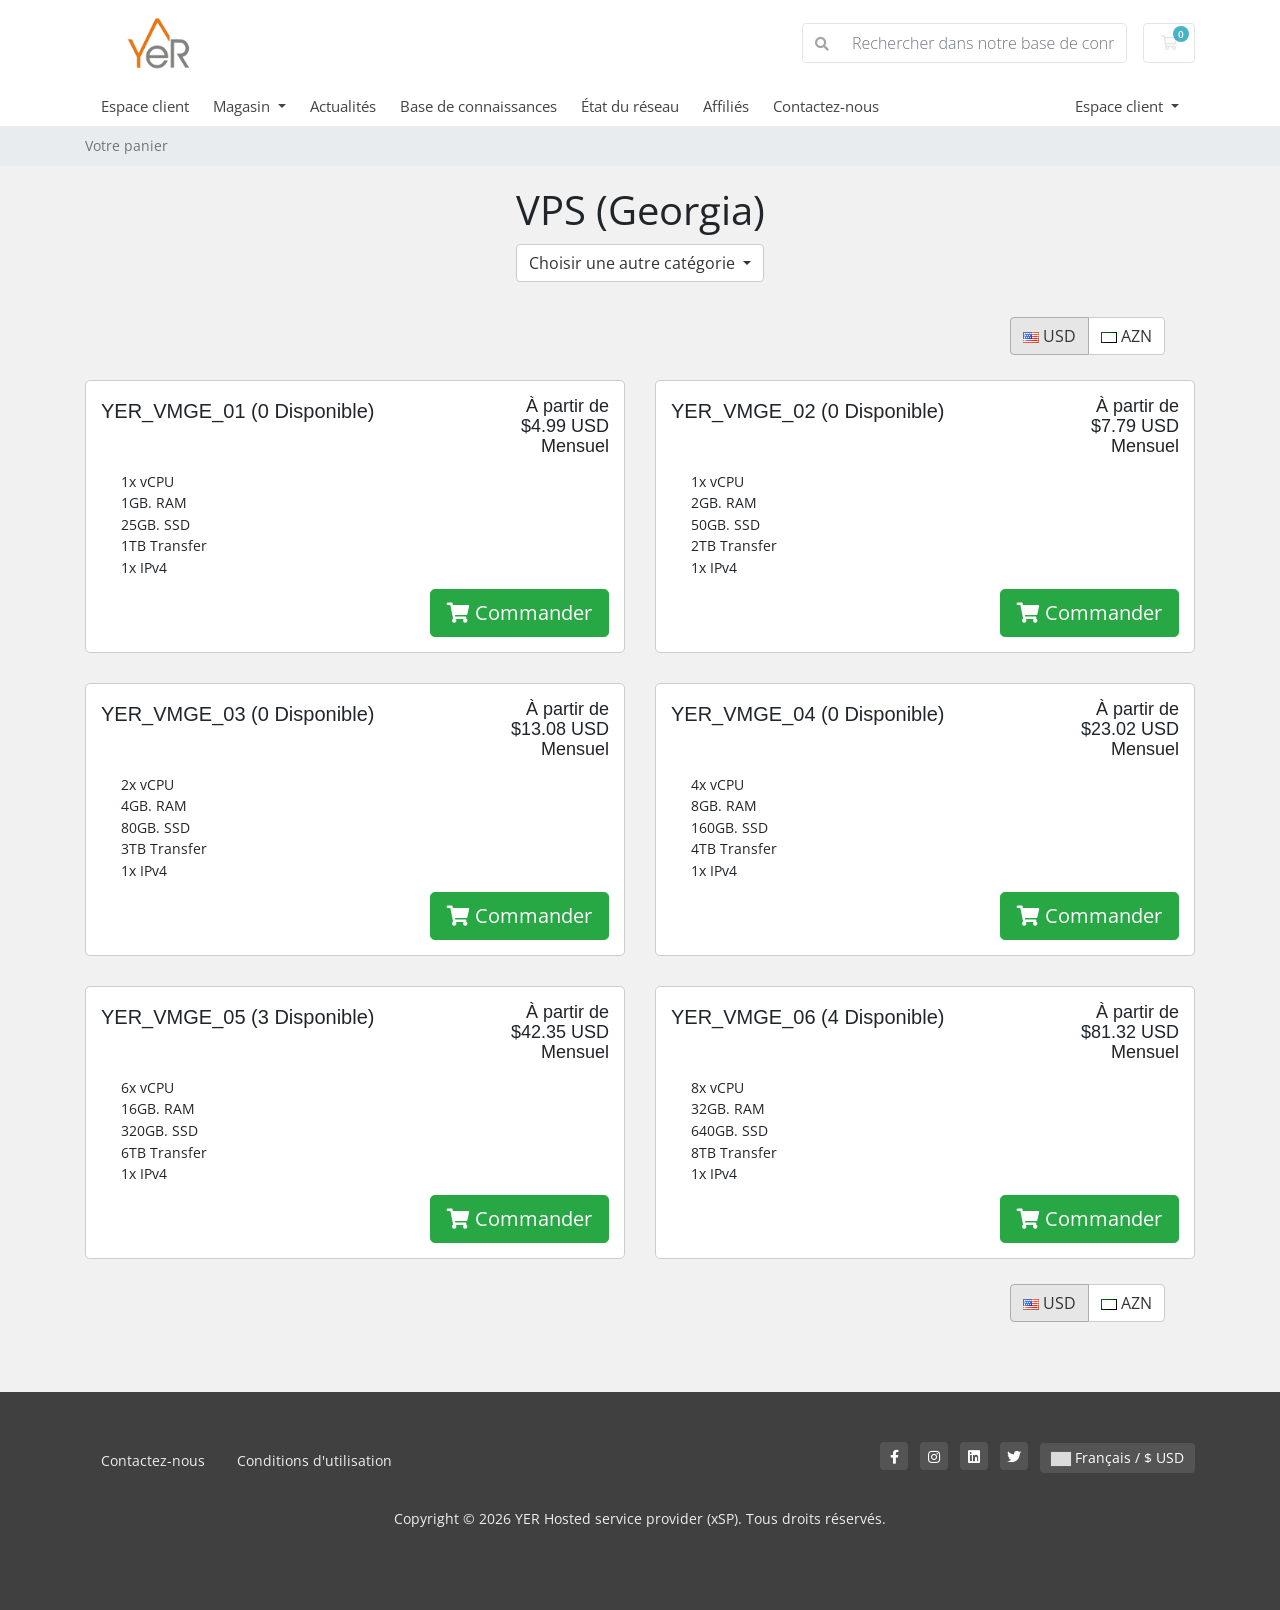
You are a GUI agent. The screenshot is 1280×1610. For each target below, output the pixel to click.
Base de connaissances (478, 106)
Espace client (145, 106)
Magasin (243, 106)
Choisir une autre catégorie (634, 263)
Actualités (343, 106)
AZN (1126, 336)
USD (1049, 336)
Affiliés (726, 106)
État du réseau (630, 106)
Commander (519, 612)
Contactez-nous (826, 106)
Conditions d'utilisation (314, 1460)
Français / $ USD (1117, 1457)
